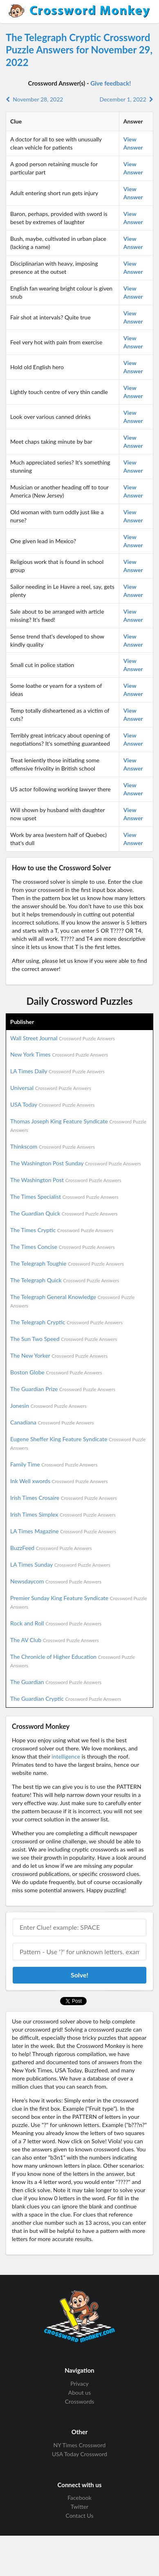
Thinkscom (52, 1146)
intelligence (66, 1756)
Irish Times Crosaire (63, 1497)
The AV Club (54, 1639)
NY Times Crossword (80, 2445)
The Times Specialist (64, 1196)
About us (79, 2392)
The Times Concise (62, 1246)
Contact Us (79, 2515)
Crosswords (79, 2401)
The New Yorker (58, 1355)
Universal (50, 1087)
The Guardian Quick (64, 1213)
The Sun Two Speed (63, 1338)
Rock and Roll (55, 1623)
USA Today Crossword (79, 2454)
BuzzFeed (51, 1547)
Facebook (79, 2498)
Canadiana (52, 1422)
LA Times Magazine (63, 1531)
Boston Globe (56, 1372)
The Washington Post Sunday (75, 1163)
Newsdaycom (55, 1581)
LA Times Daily (57, 1071)
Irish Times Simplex (63, 1514)
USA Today (52, 1104)
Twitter (79, 2506)
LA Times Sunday (60, 1564)
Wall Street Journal (62, 1038)
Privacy (79, 2383)
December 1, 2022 (126, 99)
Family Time (53, 1464)
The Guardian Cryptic (65, 1698)
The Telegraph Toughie (67, 1263)
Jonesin (48, 1405)
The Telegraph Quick (64, 1280)
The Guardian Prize (62, 1388)
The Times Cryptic (61, 1229)
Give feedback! (110, 83)
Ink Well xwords (59, 1480)
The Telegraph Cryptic (66, 1322)
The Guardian (55, 1681)
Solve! (79, 1975)
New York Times (59, 1054)
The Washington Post (65, 1179)
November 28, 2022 (34, 99)
